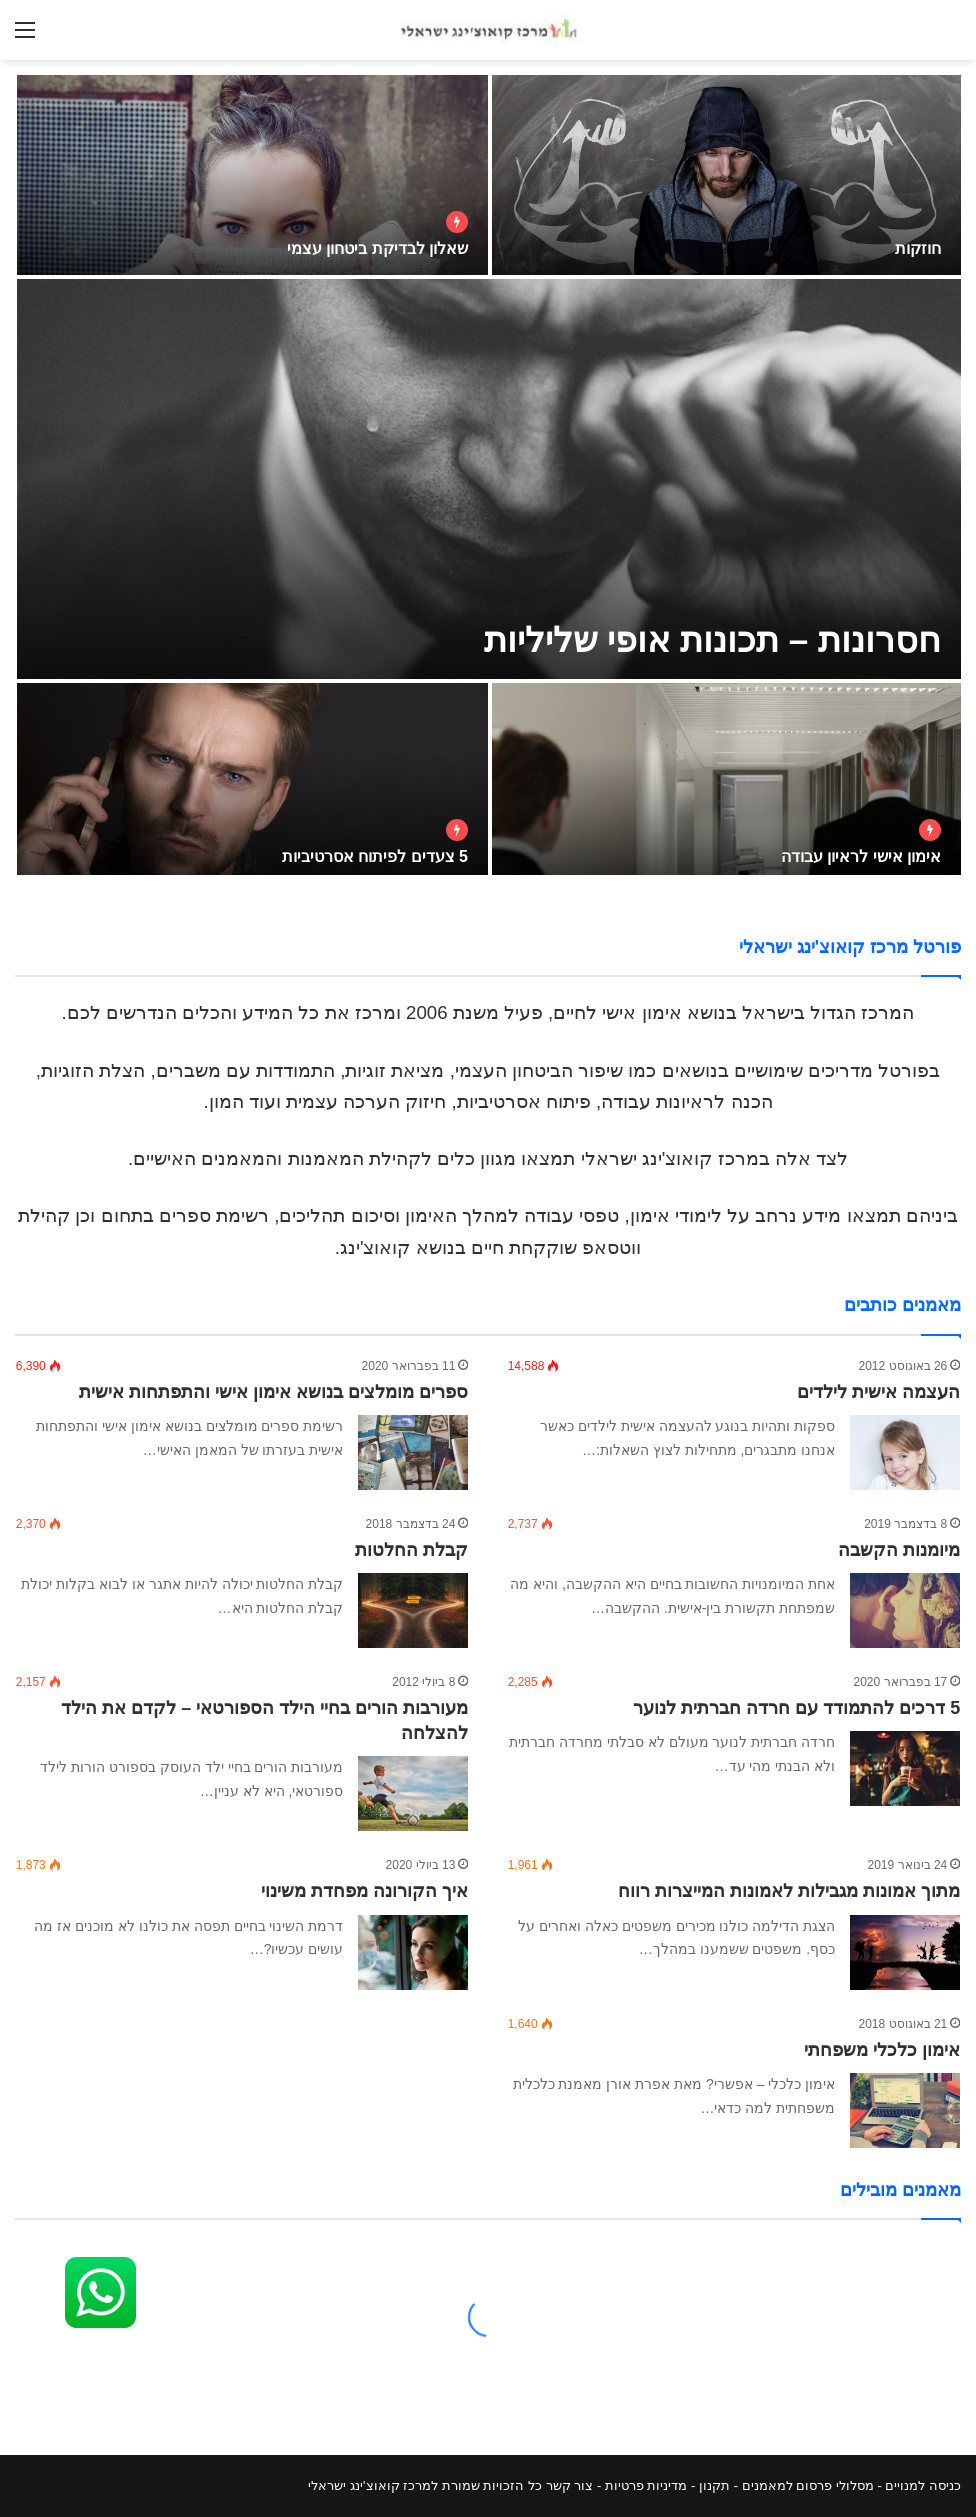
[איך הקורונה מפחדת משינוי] (413, 1952)
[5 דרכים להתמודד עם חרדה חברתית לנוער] (905, 1768)
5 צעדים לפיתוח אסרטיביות (375, 856)
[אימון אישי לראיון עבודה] (726, 783)
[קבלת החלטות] (413, 1610)
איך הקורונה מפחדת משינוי (364, 1891)
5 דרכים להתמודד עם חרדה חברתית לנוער (796, 1708)
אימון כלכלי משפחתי (882, 2050)
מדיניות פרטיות (646, 2485)
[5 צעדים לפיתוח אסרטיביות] (252, 783)
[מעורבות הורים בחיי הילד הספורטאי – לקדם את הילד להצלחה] (413, 1793)
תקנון (714, 2485)
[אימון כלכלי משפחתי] (905, 2110)
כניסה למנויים (923, 2485)
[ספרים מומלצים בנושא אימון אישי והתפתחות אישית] (413, 1452)
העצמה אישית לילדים (878, 1392)
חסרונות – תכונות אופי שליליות (712, 639)
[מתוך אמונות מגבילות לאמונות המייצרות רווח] (905, 1952)
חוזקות (918, 248)
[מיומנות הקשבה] (905, 1610)
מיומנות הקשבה (899, 1550)
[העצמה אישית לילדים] (905, 1452)
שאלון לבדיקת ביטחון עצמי (377, 248)
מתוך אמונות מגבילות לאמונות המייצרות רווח (789, 1891)
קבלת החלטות (411, 1550)
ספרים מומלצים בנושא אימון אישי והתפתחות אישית (273, 1392)
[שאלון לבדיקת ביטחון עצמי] (252, 175)
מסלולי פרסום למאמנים (808, 2485)
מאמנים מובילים (900, 2190)
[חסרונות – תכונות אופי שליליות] (489, 479)
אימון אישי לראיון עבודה (861, 856)
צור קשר (570, 2485)
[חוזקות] (726, 175)
